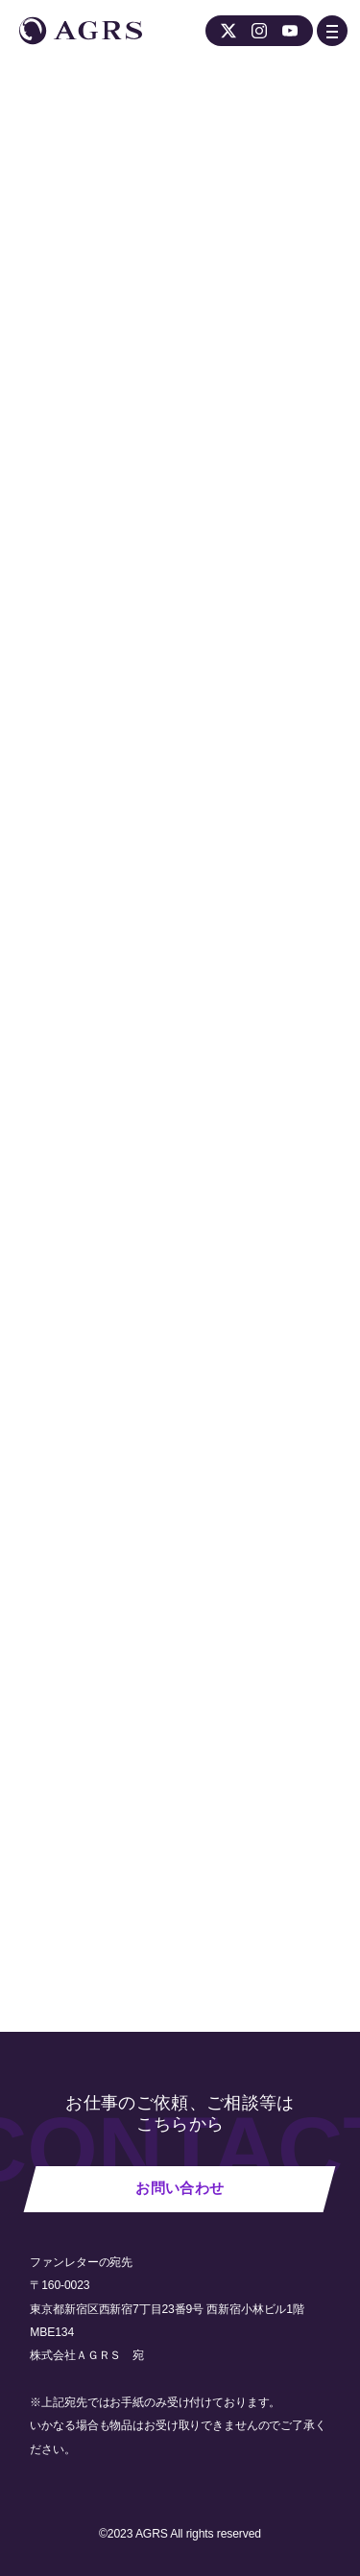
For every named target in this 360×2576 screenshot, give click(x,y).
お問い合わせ (179, 2188)
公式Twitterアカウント (100, 680)
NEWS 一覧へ (89, 1880)
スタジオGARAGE (167, 1576)
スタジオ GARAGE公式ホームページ (199, 654)
